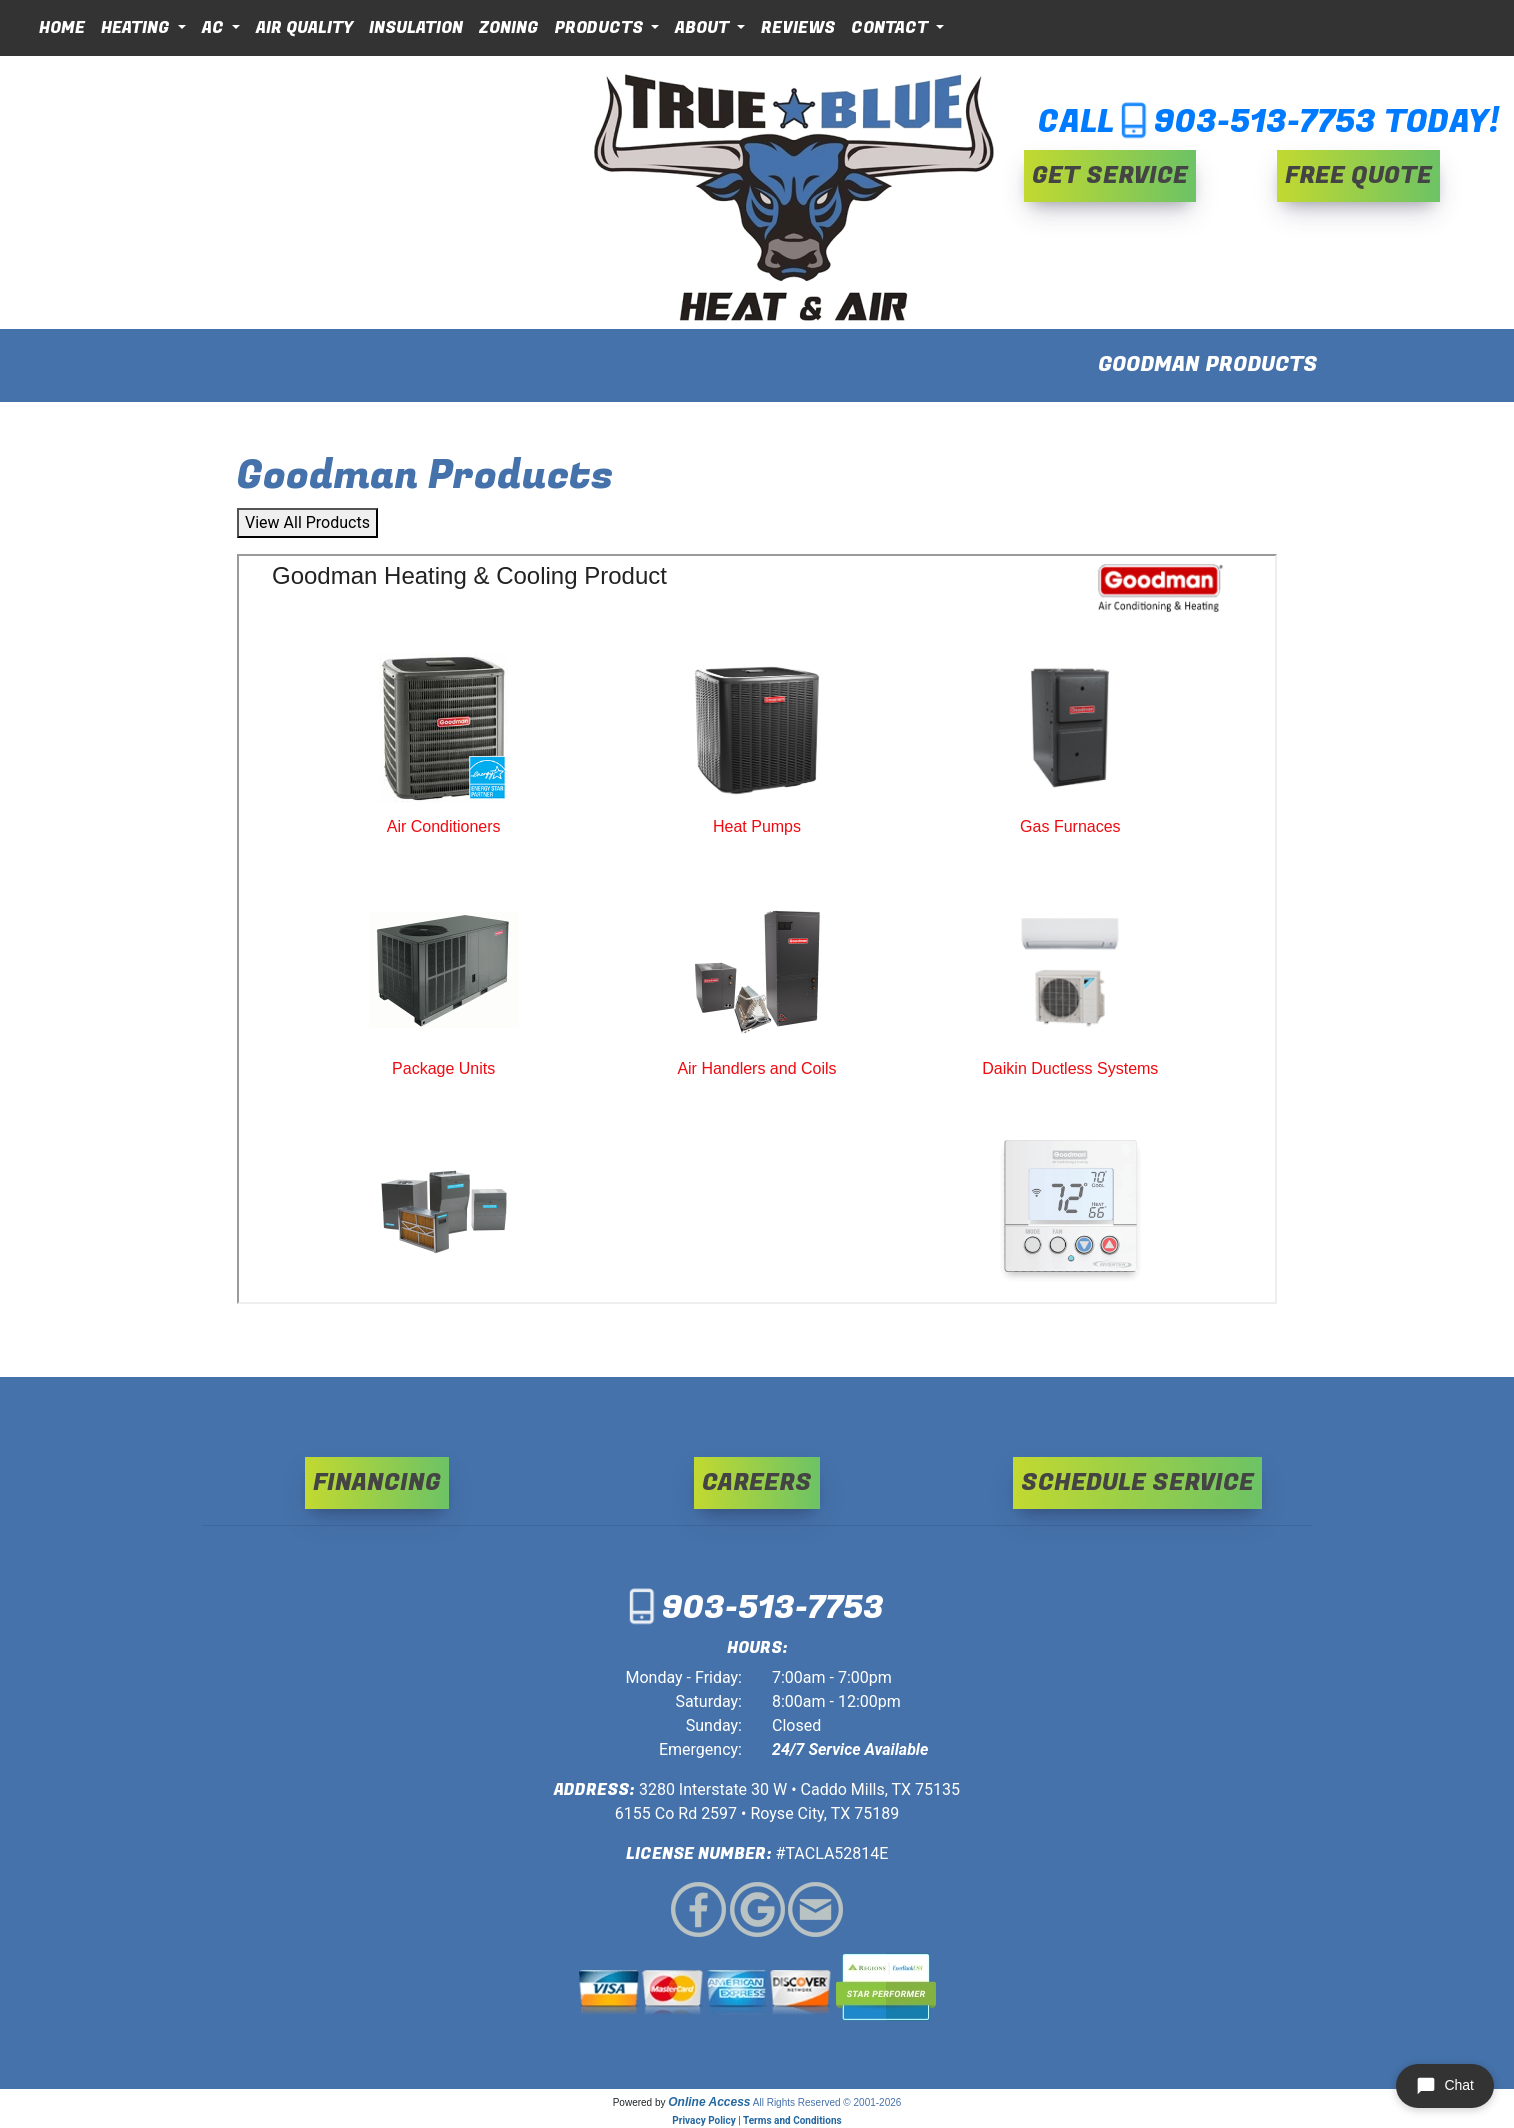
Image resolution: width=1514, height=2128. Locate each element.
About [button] (704, 28)
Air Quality (304, 28)
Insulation (416, 28)
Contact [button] (891, 28)
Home (62, 28)
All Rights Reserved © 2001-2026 (827, 2102)
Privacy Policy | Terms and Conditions (756, 2120)
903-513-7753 (1265, 122)
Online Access (709, 2102)
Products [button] (601, 28)
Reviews (798, 28)
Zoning (509, 28)
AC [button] (215, 28)
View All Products (307, 522)
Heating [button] (137, 28)
